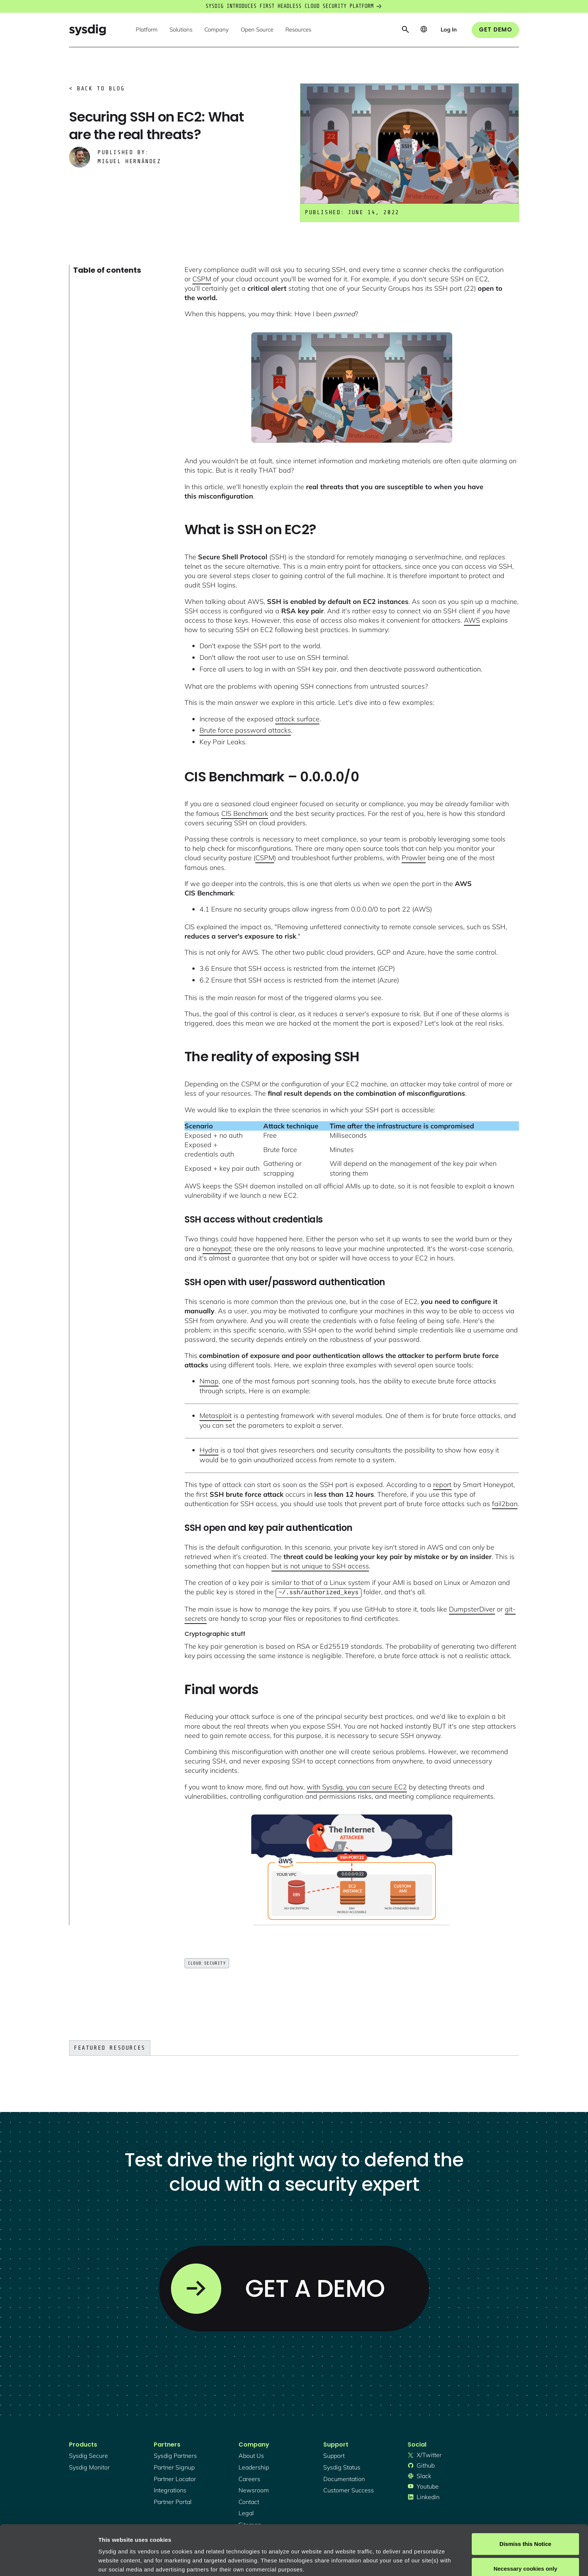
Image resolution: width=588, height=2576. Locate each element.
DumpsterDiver (472, 1608)
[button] (147, 30)
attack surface (297, 719)
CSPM (201, 279)
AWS (472, 620)
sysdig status (341, 2466)
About (254, 2540)
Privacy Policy (201, 2540)
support (334, 2455)
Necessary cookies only (525, 2521)
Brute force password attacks (245, 730)
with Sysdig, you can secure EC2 (357, 1786)
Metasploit (216, 1415)
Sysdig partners (175, 2455)
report (442, 1484)
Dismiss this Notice (525, 2497)
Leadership (253, 2466)
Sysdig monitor (89, 2466)
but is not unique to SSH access (320, 1566)
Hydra (209, 1450)
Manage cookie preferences (135, 2561)
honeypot (216, 1248)
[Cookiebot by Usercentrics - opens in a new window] (48, 2561)
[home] (87, 29)
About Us (251, 2455)
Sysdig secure (88, 2455)
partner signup (174, 2466)
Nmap (209, 1381)
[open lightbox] (351, 387)
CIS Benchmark (244, 813)
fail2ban (505, 1503)
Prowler (414, 857)
